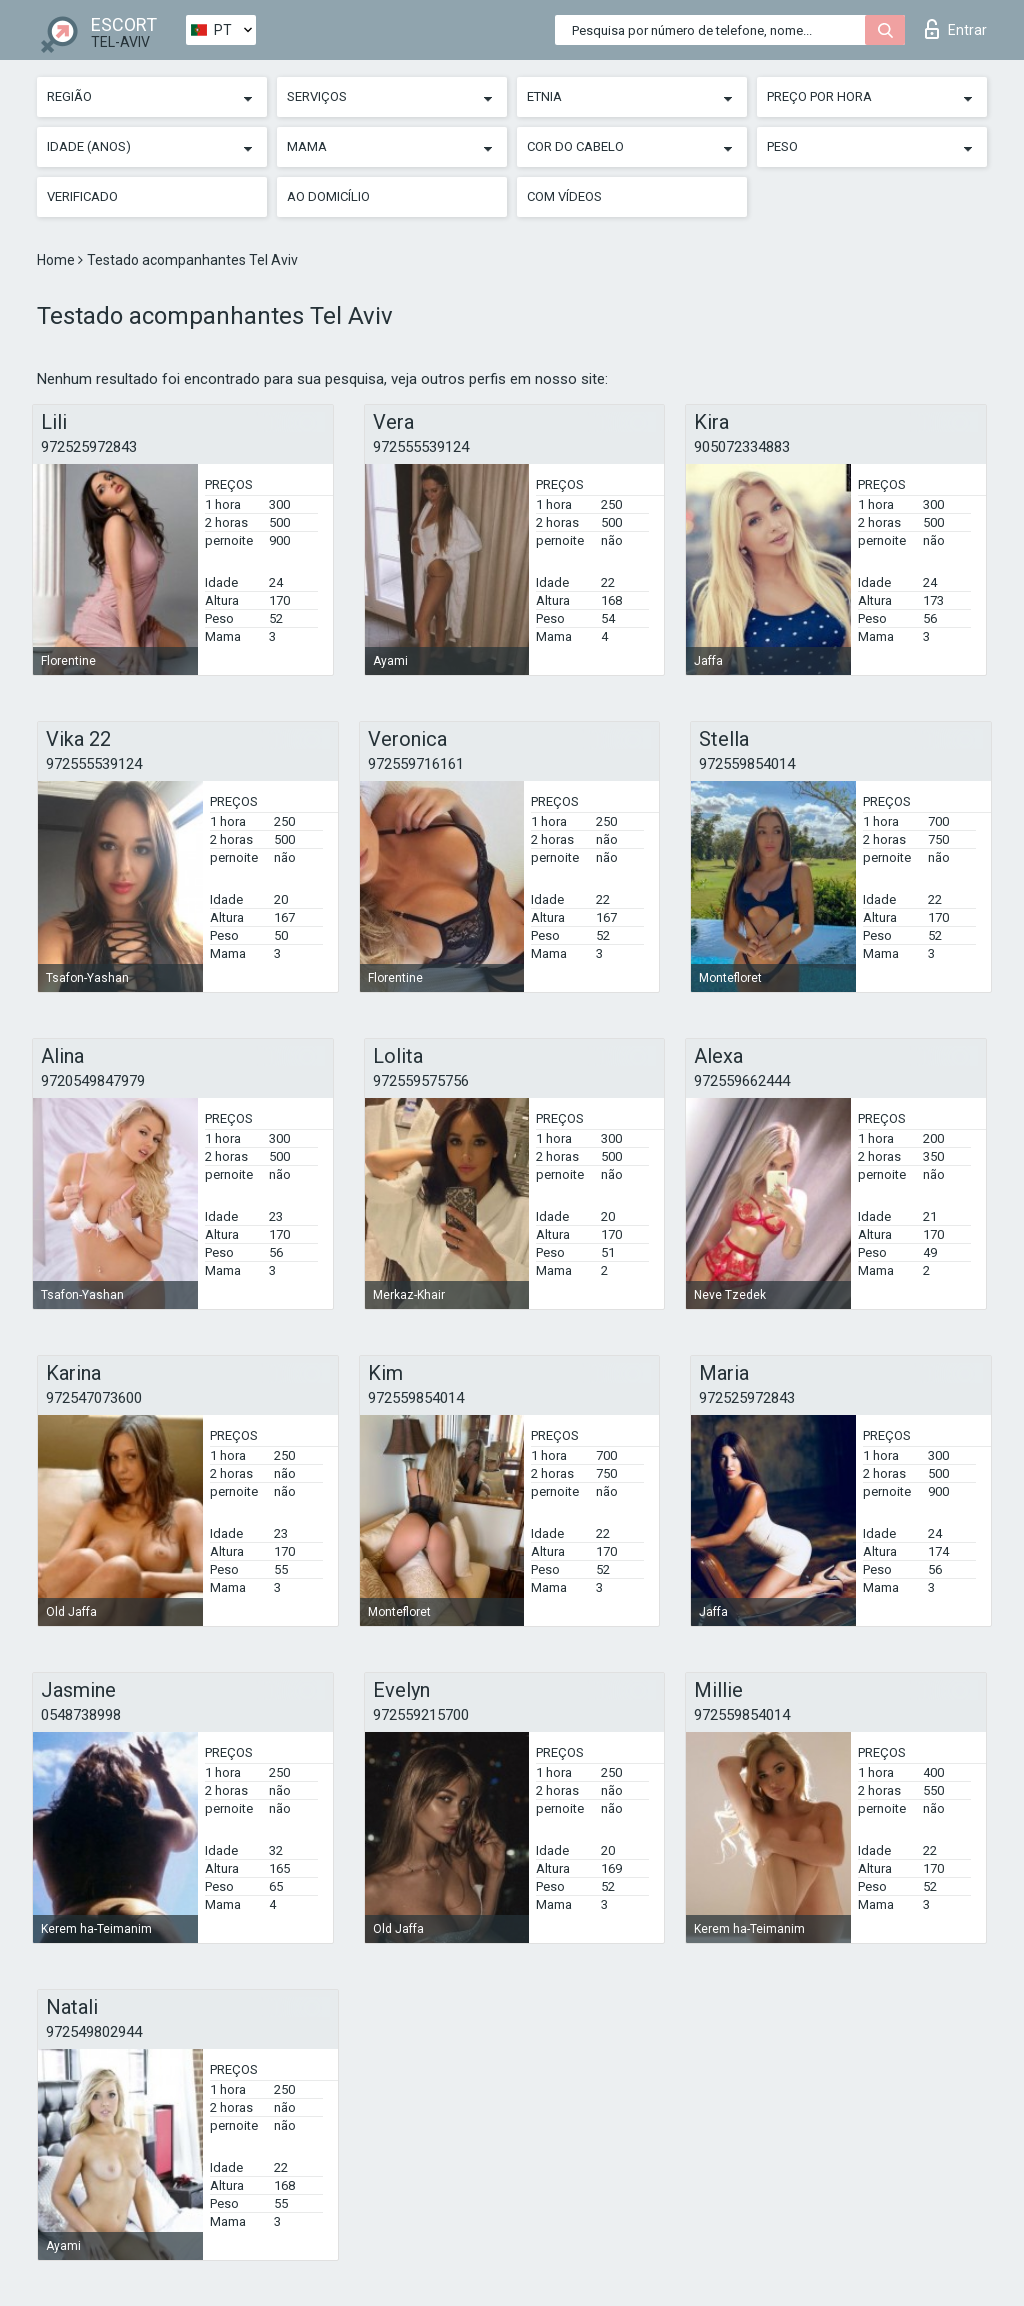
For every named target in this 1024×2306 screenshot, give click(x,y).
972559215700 (421, 1715)
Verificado (82, 196)
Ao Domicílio (328, 196)
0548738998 (81, 1715)
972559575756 (421, 1081)
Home (57, 260)
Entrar (956, 29)
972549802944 (94, 2032)
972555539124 (421, 447)
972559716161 (416, 764)
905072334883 (742, 447)
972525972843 (89, 447)
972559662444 (742, 1081)
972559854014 (747, 764)
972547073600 (94, 1398)
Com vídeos (564, 196)
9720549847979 (93, 1081)
